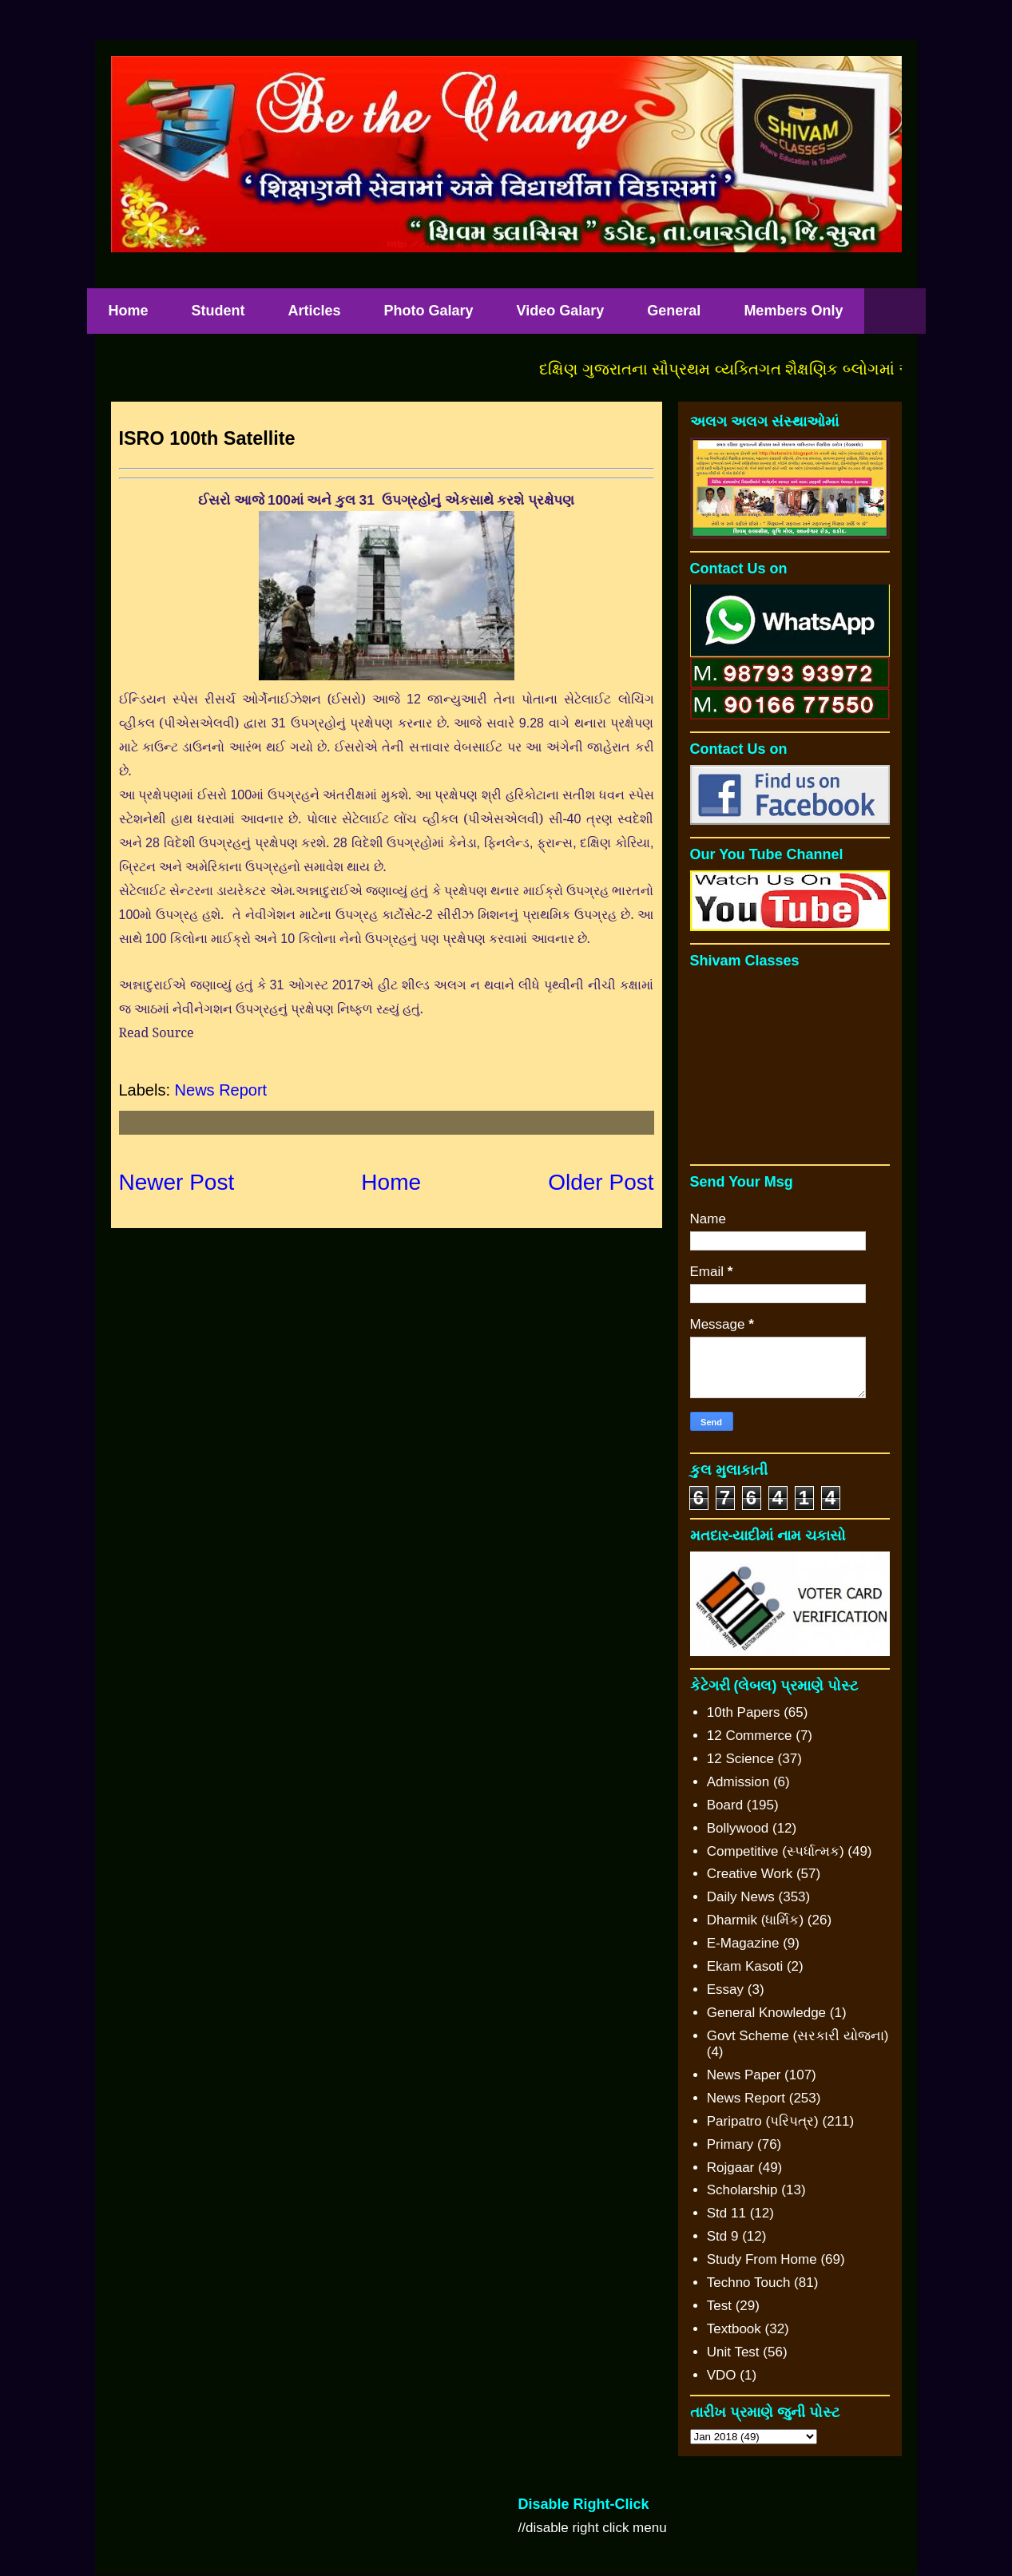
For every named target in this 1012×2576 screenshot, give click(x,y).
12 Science (740, 1758)
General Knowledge (766, 2012)
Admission (738, 1781)
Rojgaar (731, 2167)
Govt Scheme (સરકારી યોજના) (798, 2035)
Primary (730, 2144)
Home (129, 311)
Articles (314, 311)
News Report (221, 1090)
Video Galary (561, 311)
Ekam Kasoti (745, 1966)
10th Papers (743, 1712)
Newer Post (177, 1182)
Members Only (793, 311)
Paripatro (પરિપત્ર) (763, 2121)
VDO (721, 2375)
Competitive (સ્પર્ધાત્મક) (775, 1851)
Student (218, 311)
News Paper (744, 2075)
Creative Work (749, 1873)
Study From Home (762, 2259)
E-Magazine (743, 1943)
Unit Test (733, 2352)
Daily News (741, 1896)
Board (725, 1805)
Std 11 (726, 2213)
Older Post (600, 1182)
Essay (725, 1989)
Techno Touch (749, 2282)
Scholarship (742, 2190)
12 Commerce (749, 1735)
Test (719, 2305)
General (673, 311)
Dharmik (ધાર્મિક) (755, 1920)
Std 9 (723, 2236)
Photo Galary (429, 311)
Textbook (734, 2328)
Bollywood (738, 1828)
